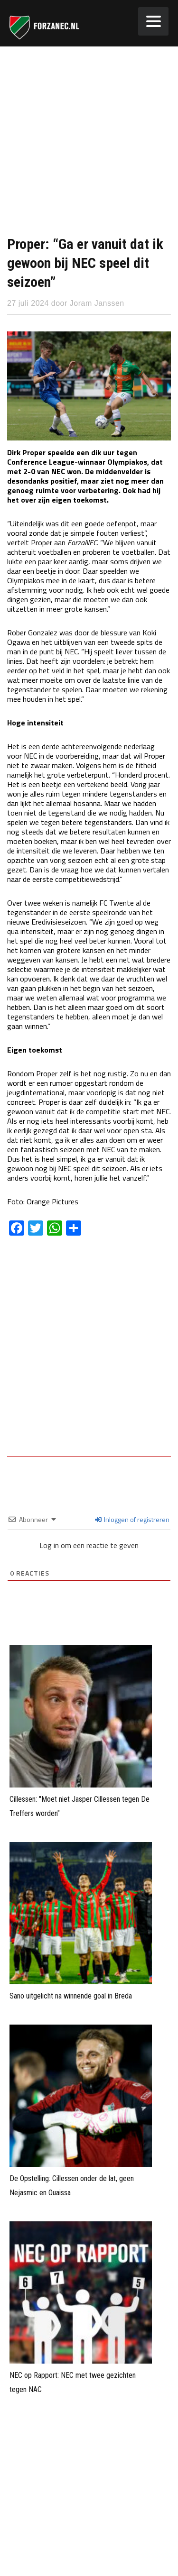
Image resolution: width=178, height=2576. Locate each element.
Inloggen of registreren (132, 1519)
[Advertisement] (89, 140)
